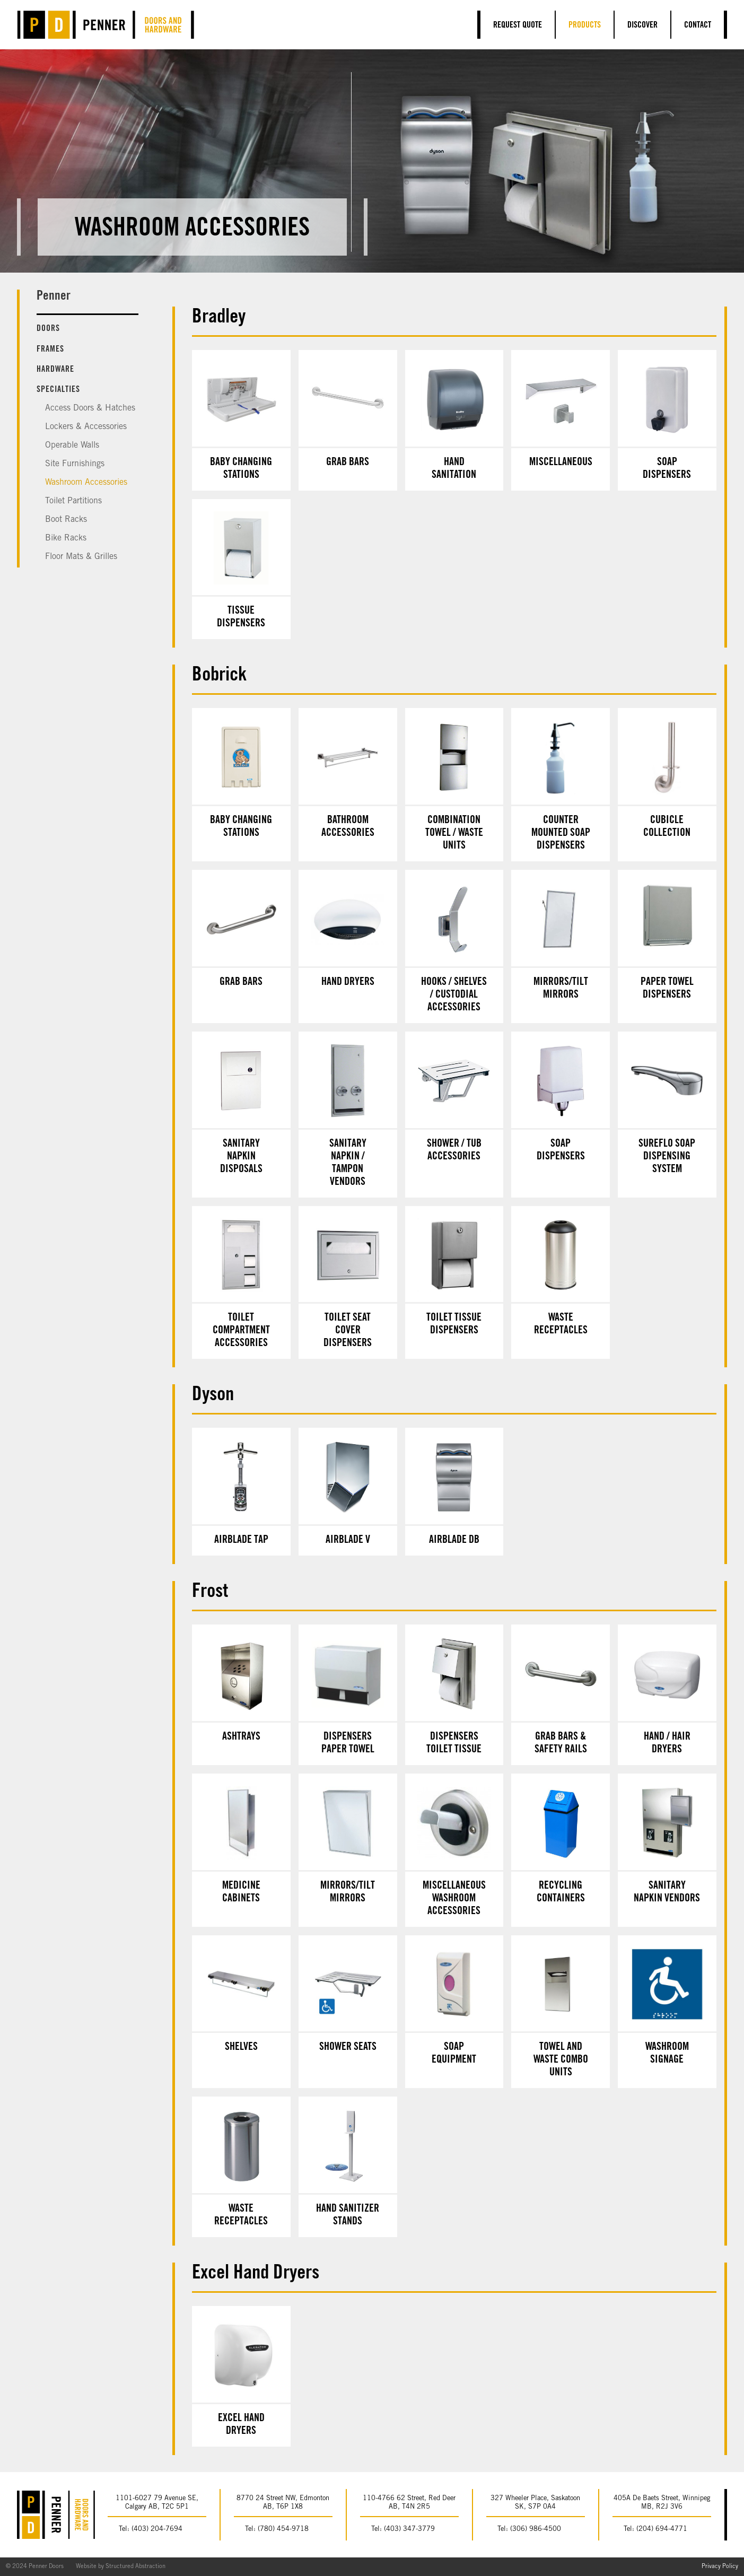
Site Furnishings (74, 464)
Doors (48, 329)
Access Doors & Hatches (90, 408)
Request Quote (517, 25)
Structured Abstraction (135, 2567)
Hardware (55, 369)
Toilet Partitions (73, 501)
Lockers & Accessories (86, 427)
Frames (50, 349)
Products (584, 25)
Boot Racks (66, 520)
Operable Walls (72, 445)
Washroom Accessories (86, 482)
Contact (697, 25)
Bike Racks (65, 538)
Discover (642, 25)
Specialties (58, 390)
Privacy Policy (720, 2567)
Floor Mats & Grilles (81, 557)
